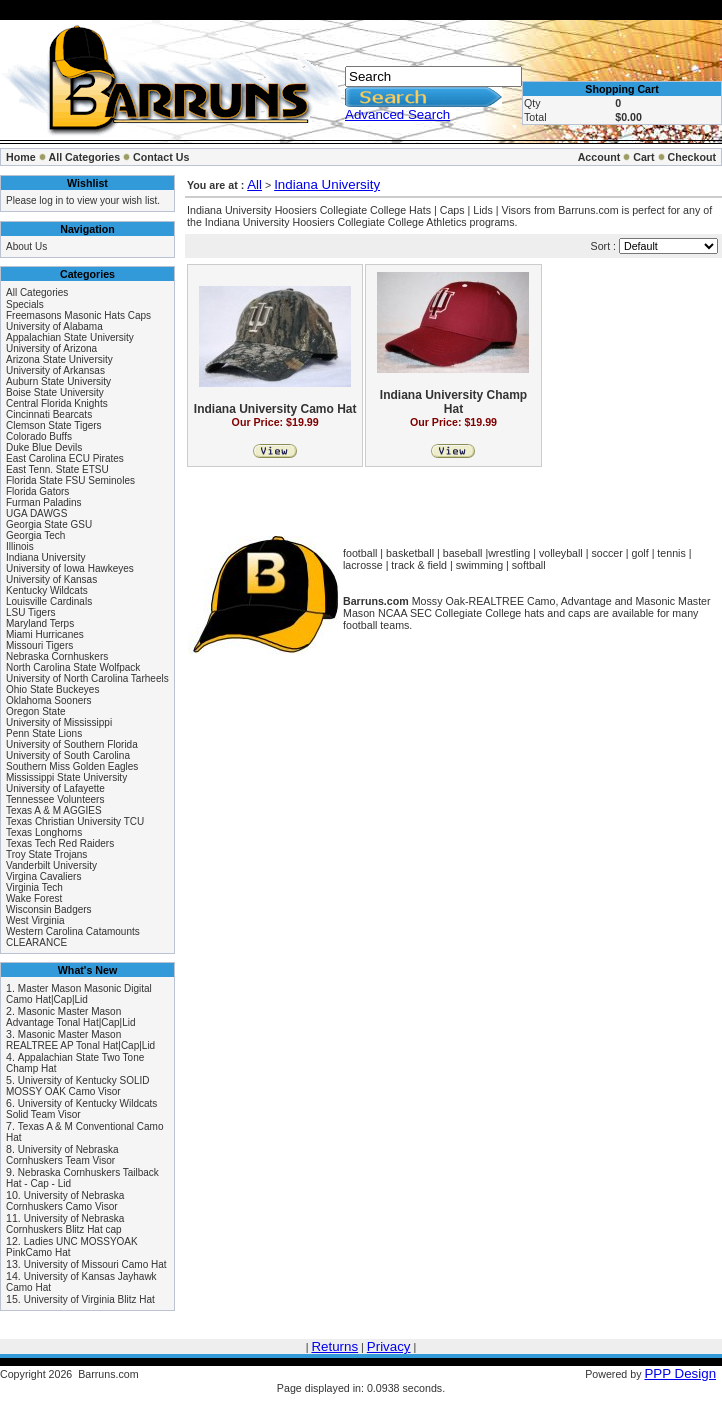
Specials (25, 304)
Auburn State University (58, 381)
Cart (643, 157)
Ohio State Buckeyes (52, 689)
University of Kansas (51, 579)
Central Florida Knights (57, 403)
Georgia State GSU (49, 524)
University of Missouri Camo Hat (95, 1264)
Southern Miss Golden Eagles (72, 766)
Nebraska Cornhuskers (57, 656)
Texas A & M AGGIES (54, 810)
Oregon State (35, 711)
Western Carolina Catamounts (73, 931)
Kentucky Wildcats (47, 590)
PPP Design (680, 1373)
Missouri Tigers (39, 645)
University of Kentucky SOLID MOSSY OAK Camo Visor (78, 1086)
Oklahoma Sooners (49, 700)
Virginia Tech (34, 887)
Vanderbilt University (51, 865)
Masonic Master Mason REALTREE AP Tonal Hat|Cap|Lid (80, 1040)
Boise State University (55, 392)
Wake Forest (34, 898)
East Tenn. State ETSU (57, 469)
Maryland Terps (40, 623)
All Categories (85, 157)
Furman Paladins (44, 502)
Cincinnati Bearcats (49, 414)
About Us (26, 246)
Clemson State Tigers (54, 425)
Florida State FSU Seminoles (70, 480)
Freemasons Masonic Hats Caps (78, 315)
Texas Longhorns (44, 832)
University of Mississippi (59, 722)
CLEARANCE (36, 942)
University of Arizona (51, 348)
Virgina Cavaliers (43, 876)
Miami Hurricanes (45, 634)
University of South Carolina (68, 755)
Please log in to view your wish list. (83, 200)
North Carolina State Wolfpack (73, 667)
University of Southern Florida (72, 744)
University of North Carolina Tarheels (87, 678)
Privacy (389, 1346)
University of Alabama (54, 326)
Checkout (691, 157)
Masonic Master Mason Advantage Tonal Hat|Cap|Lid (71, 1017)
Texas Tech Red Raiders (60, 843)
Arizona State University (59, 359)
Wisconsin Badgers (49, 909)
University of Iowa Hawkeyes (70, 568)
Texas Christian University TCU (75, 821)
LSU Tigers (30, 612)
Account (599, 157)
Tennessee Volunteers (55, 799)
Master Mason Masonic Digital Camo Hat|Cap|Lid (79, 994)
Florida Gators (37, 491)
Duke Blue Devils (44, 447)
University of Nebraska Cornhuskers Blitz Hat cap (65, 1224)
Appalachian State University (70, 337)
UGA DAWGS (36, 513)
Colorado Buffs (39, 436)
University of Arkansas (55, 370)
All (254, 184)
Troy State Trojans (46, 854)
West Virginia (35, 920)
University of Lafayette (55, 788)
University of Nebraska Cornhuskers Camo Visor (65, 1201)
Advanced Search (397, 114)
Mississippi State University (66, 777)
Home (21, 157)
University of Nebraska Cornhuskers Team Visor (62, 1155)
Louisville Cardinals (49, 601)
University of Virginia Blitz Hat (89, 1299)
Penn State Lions (44, 733)
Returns (334, 1346)
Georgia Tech (35, 535)
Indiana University (45, 557)
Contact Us (161, 157)
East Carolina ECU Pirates (65, 458)
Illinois (20, 546)
